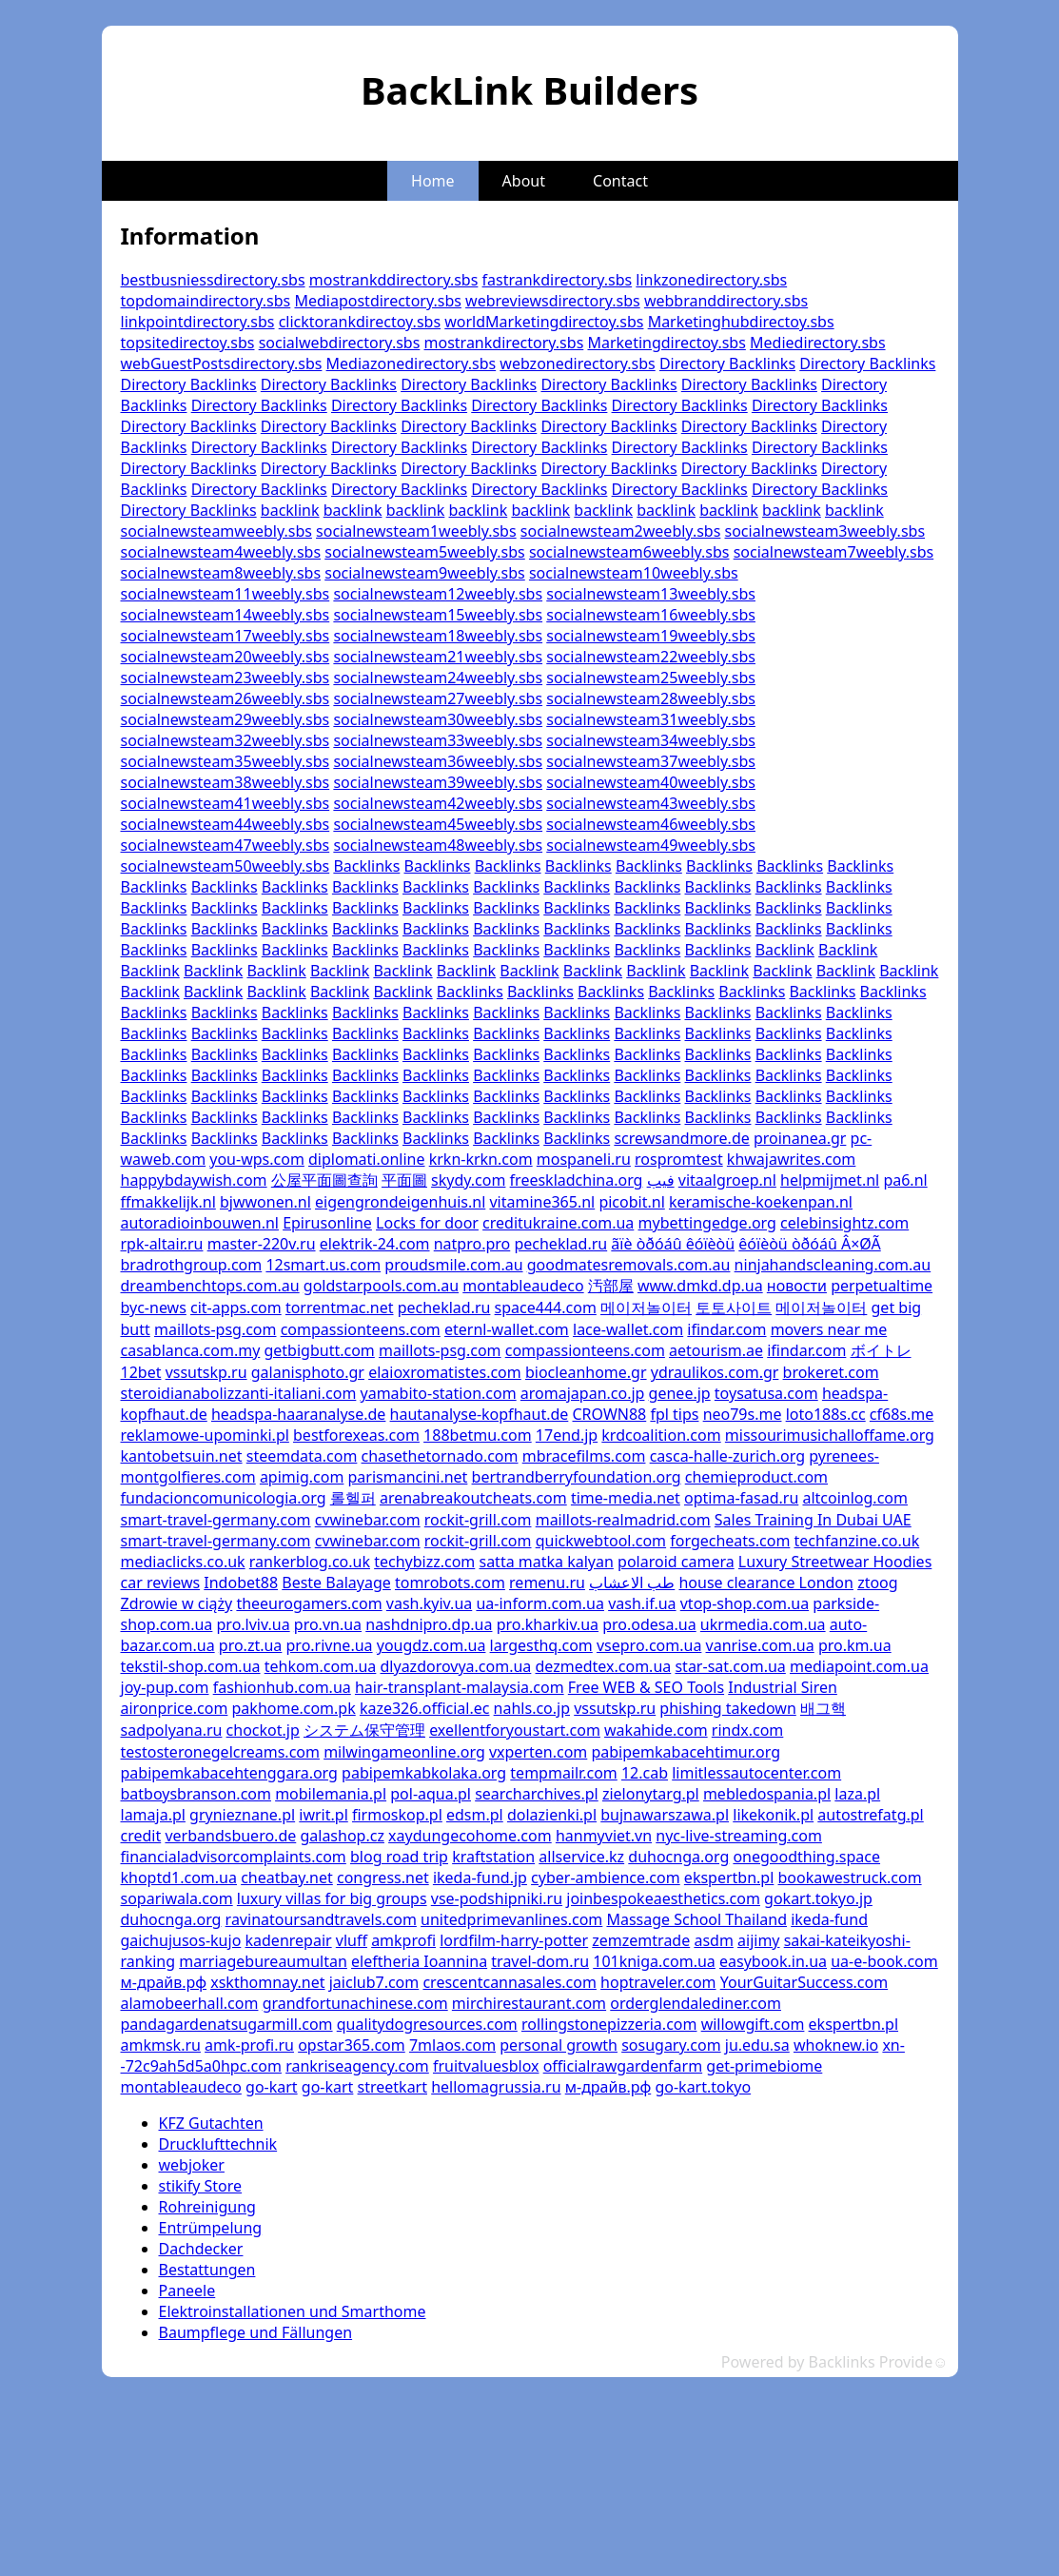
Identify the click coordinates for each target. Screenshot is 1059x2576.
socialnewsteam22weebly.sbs (650, 656)
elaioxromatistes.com (444, 1372)
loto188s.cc (826, 1414)
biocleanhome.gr (586, 1372)
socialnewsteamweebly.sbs (216, 531)
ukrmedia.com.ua (763, 1624)
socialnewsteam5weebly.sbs (424, 551)
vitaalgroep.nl (727, 1180)
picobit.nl (631, 1201)
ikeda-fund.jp (480, 1877)
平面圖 (404, 1180)
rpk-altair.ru (162, 1243)
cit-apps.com (236, 1307)
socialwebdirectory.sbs (340, 342)
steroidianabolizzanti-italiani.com (239, 1393)
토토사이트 (734, 1307)
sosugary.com (670, 2045)
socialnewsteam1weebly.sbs (416, 531)
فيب (661, 1180)
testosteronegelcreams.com (220, 1751)
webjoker (192, 2164)
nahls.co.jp (532, 1708)
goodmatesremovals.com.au (629, 1264)
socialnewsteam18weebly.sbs (437, 635)
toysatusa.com (766, 1393)
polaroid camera (676, 1561)
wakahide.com (656, 1730)
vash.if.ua (642, 1603)
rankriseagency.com (357, 2065)
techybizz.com (424, 1561)
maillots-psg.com (215, 1329)
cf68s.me (901, 1414)
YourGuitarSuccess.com (804, 1982)
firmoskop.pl (397, 1814)
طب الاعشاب (632, 1582)
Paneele (187, 2290)
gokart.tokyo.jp (818, 1898)
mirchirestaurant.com (529, 2003)
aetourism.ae (716, 1350)
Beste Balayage (336, 1582)
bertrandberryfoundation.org (576, 1476)
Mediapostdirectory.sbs (377, 300)
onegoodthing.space (806, 1856)
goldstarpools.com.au (381, 1285)
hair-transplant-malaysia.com (459, 1687)
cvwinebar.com (368, 1519)
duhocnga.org (678, 1856)
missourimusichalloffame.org (829, 1435)
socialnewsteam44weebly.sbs (225, 824)
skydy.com (468, 1180)
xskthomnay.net (267, 1982)
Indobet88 (241, 1582)
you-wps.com (256, 1159)
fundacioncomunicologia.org (223, 1497)
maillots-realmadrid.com (623, 1519)
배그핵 (823, 1708)
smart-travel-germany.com (216, 1519)
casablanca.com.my (191, 1350)
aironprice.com (174, 1708)
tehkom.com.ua (321, 1666)
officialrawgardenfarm (622, 2065)
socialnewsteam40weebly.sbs (650, 782)
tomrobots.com (450, 1582)
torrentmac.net (339, 1307)
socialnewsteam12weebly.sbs (437, 593)
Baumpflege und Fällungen (256, 2332)
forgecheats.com (730, 1540)
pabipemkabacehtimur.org (685, 1751)
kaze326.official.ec (425, 1708)
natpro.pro (472, 1243)
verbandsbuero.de (230, 1835)
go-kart (271, 2086)
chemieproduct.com (756, 1476)
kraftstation (493, 1856)
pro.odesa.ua (649, 1624)
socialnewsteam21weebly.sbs (437, 656)
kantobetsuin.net (182, 1455)
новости (797, 1285)
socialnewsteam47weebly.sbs (225, 845)
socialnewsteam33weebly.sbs (437, 740)
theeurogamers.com (309, 1603)
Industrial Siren (782, 1687)
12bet (141, 1372)
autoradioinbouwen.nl (200, 1222)
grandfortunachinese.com (355, 2003)
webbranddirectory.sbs (726, 300)
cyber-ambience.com (605, 1877)
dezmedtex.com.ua (604, 1666)
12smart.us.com (323, 1264)
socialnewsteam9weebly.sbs (424, 572)
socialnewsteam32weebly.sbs (225, 740)
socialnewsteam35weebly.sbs (225, 761)
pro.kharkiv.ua (547, 1624)
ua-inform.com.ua (540, 1603)
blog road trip (399, 1856)
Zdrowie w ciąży (177, 1603)
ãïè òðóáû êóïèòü (673, 1243)
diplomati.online (366, 1159)
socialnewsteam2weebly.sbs (620, 531)
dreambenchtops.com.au (210, 1285)
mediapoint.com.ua (859, 1666)
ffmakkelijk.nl (168, 1201)
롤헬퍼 (353, 1497)
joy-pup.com (165, 1687)
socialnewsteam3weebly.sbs (825, 531)
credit (141, 1835)
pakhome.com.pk (294, 1708)
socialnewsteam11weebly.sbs (225, 593)
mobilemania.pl (330, 1793)
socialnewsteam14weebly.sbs (225, 614)
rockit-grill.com (478, 1519)
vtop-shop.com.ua (744, 1603)
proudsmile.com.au (453, 1264)
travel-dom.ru (540, 1961)
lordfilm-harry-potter (514, 1940)
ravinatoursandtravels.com (321, 1919)
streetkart (392, 2086)
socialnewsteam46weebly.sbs (650, 824)
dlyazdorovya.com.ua (456, 1666)
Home (433, 180)
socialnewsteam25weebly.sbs (650, 677)
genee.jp (680, 1393)
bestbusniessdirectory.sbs (213, 279)
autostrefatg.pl (870, 1814)
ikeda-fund (829, 1919)
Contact (620, 180)
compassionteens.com (361, 1329)
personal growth (559, 2045)
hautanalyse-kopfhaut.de (479, 1414)
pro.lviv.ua (253, 1624)
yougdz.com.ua (431, 1645)
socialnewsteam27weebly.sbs (437, 698)
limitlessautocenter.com (756, 1772)
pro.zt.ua (251, 1645)
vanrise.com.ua (760, 1645)
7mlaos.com (452, 2045)
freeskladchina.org (576, 1180)
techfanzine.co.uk (857, 1540)
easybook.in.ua (773, 1961)
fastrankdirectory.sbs (557, 279)
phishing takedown (727, 1708)
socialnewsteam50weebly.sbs (225, 865)
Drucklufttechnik (218, 2144)
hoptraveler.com (658, 1982)
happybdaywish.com (194, 1180)
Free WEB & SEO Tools (646, 1687)
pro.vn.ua (328, 1624)
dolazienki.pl (552, 1814)
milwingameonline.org (404, 1751)
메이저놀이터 (646, 1307)
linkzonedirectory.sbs (711, 279)
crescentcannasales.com (509, 1982)
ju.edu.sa (757, 2045)
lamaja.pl (153, 1814)
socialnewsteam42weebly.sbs (437, 803)
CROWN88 (609, 1414)
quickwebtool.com (601, 1540)
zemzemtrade (641, 1940)
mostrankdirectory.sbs (504, 342)
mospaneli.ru (584, 1159)
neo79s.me (742, 1414)
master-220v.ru (261, 1243)
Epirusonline (327, 1222)
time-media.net (625, 1497)
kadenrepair (288, 1940)
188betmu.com (477, 1435)
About (523, 180)
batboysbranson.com (196, 1793)
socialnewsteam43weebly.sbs (650, 803)
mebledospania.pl (767, 1793)
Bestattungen (207, 2269)
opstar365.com (351, 2045)
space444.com (546, 1307)
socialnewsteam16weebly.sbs (650, 614)
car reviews (161, 1582)
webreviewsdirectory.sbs (552, 300)
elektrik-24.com (375, 1243)
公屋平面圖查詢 (324, 1180)
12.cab (644, 1772)
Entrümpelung (211, 2227)
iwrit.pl (323, 1814)
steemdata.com (302, 1455)
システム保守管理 (364, 1730)
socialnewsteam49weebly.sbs (650, 845)
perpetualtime (881, 1285)
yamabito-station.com (439, 1393)
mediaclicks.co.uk (183, 1561)
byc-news (153, 1307)
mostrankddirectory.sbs (394, 279)
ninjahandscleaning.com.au (833, 1264)
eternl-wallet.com (506, 1329)
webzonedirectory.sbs (577, 363)
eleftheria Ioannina (419, 1961)
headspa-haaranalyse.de (298, 1414)
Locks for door (427, 1222)
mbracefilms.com (584, 1455)
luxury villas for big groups (332, 1898)
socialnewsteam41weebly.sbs (225, 803)
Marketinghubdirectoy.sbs (741, 321)
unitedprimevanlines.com (511, 1919)
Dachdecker (201, 2248)
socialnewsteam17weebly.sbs (225, 635)
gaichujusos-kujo (181, 1940)
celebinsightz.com (844, 1222)
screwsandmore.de (681, 1138)
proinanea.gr (800, 1138)
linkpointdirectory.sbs (198, 321)
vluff (351, 1940)
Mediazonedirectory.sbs (411, 363)
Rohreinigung (207, 2206)
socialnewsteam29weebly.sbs (225, 719)
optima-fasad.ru (741, 1497)
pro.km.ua (855, 1645)
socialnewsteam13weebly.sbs (650, 593)
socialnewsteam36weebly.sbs (437, 761)
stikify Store (201, 2185)
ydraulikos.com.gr (715, 1372)
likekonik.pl (773, 1814)
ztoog (877, 1582)
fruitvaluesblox (486, 2065)
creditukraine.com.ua (558, 1222)
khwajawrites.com (791, 1159)
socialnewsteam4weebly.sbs (221, 551)
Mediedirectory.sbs (818, 342)
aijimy (758, 1940)
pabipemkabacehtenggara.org (229, 1772)
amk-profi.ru (249, 2045)
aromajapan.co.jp (582, 1393)
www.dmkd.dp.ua (700, 1285)
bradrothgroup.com (192, 1264)
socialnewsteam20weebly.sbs (225, 656)
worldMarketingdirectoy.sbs (543, 321)
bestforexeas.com (356, 1435)
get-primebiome (764, 2065)
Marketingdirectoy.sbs (666, 342)
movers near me (829, 1329)
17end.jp (567, 1435)
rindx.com (748, 1730)
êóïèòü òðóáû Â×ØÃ (809, 1243)
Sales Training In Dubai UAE (813, 1519)
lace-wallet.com (628, 1329)
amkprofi (403, 1940)
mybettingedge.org (707, 1222)
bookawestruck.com (850, 1877)
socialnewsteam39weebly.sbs (437, 782)
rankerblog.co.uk (309, 1561)
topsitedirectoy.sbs (188, 342)
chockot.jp (263, 1730)
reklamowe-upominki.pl (205, 1435)
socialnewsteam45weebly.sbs (437, 824)
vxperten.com (538, 1751)
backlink (290, 510)
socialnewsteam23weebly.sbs (225, 677)
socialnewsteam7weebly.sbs (834, 551)
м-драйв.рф (164, 1982)
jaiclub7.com (374, 1982)
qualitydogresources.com (427, 2024)
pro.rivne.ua (329, 1645)
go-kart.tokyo (703, 2086)
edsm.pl (474, 1814)
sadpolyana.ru (172, 1730)
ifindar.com (726, 1329)
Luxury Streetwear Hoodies (835, 1561)
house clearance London (765, 1582)
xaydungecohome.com (470, 1835)
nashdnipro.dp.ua (428, 1624)
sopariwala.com (177, 1898)
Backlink (784, 949)
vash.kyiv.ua (429, 1603)
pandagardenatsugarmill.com (227, 2024)
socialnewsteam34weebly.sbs (650, 740)
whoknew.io (836, 2045)
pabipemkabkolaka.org (424, 1772)
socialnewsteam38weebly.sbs (225, 782)
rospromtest (679, 1159)
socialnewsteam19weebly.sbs (650, 635)
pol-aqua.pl (430, 1793)
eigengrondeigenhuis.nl (400, 1201)
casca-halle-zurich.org (727, 1455)
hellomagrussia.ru (495, 2086)
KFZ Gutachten (211, 2123)
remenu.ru (547, 1582)
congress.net (383, 1877)
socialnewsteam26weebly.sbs (225, 698)
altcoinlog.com (855, 1497)
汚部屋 (611, 1285)
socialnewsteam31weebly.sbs (650, 719)
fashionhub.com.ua (282, 1687)
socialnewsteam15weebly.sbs (437, 614)
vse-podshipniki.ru (496, 1898)
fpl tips (674, 1414)
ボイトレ (881, 1350)
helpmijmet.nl (829, 1180)
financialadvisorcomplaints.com (233, 1856)
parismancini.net (408, 1476)
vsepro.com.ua (649, 1645)
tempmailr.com (563, 1772)
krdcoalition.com (660, 1435)
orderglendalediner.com (695, 2003)
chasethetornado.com (440, 1455)
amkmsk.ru (161, 2045)
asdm (713, 1940)
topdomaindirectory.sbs (206, 300)
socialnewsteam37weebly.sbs (650, 761)
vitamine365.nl (542, 1201)
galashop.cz (341, 1835)
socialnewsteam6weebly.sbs (629, 551)
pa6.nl (905, 1180)
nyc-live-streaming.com (739, 1835)
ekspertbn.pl (729, 1877)
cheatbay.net (287, 1877)
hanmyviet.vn (604, 1835)
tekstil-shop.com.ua (191, 1666)
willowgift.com (753, 2024)
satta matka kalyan (546, 1561)
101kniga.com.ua (654, 1961)
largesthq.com (541, 1645)
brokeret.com (831, 1372)
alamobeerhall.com (190, 2003)
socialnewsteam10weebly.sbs (633, 572)
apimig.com (301, 1476)
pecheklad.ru (560, 1243)
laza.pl (857, 1793)
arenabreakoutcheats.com (473, 1497)
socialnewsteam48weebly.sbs (437, 845)
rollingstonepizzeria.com (608, 2024)
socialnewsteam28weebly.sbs (650, 698)
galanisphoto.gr (307, 1372)
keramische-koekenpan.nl (761, 1201)
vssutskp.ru (206, 1372)
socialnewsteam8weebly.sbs (221, 572)
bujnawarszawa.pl (664, 1814)
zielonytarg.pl (650, 1793)
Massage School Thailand (696, 1919)
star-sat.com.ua (730, 1666)
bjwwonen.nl (265, 1201)
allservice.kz (581, 1856)
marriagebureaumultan (263, 1961)
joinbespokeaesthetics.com (663, 1898)
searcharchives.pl (536, 1793)
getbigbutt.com (319, 1350)
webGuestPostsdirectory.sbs (222, 363)
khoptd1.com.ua (179, 1877)
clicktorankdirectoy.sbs (360, 321)
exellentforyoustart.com (514, 1730)
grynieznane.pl (242, 1814)
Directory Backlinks (727, 363)
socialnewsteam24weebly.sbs (437, 677)
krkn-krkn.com (481, 1159)
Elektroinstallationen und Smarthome (292, 2311)
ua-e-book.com (884, 1961)
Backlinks (366, 865)
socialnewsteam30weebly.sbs (437, 719)
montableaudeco (522, 1285)
